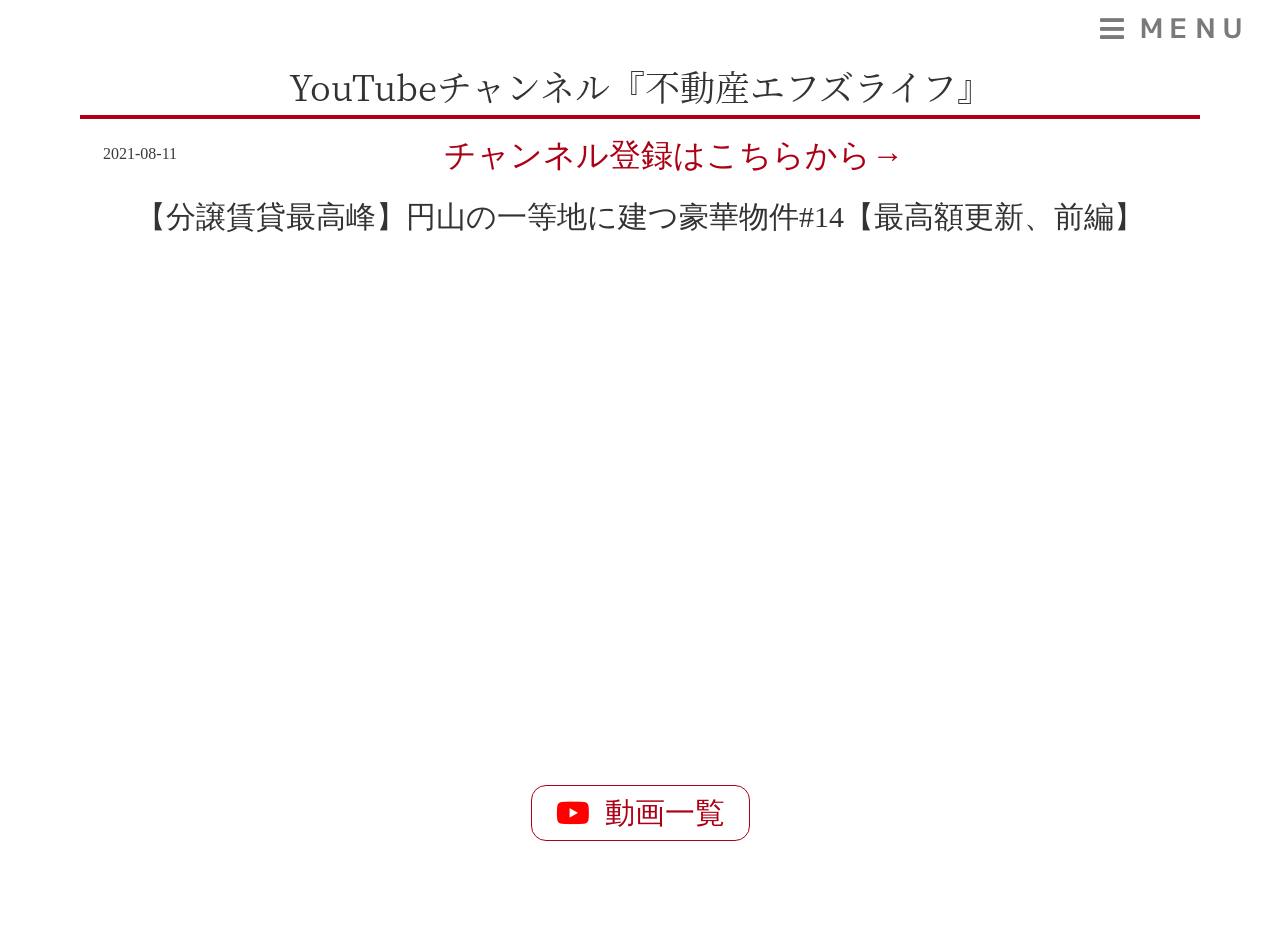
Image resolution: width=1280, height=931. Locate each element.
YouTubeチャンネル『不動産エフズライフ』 (640, 86)
